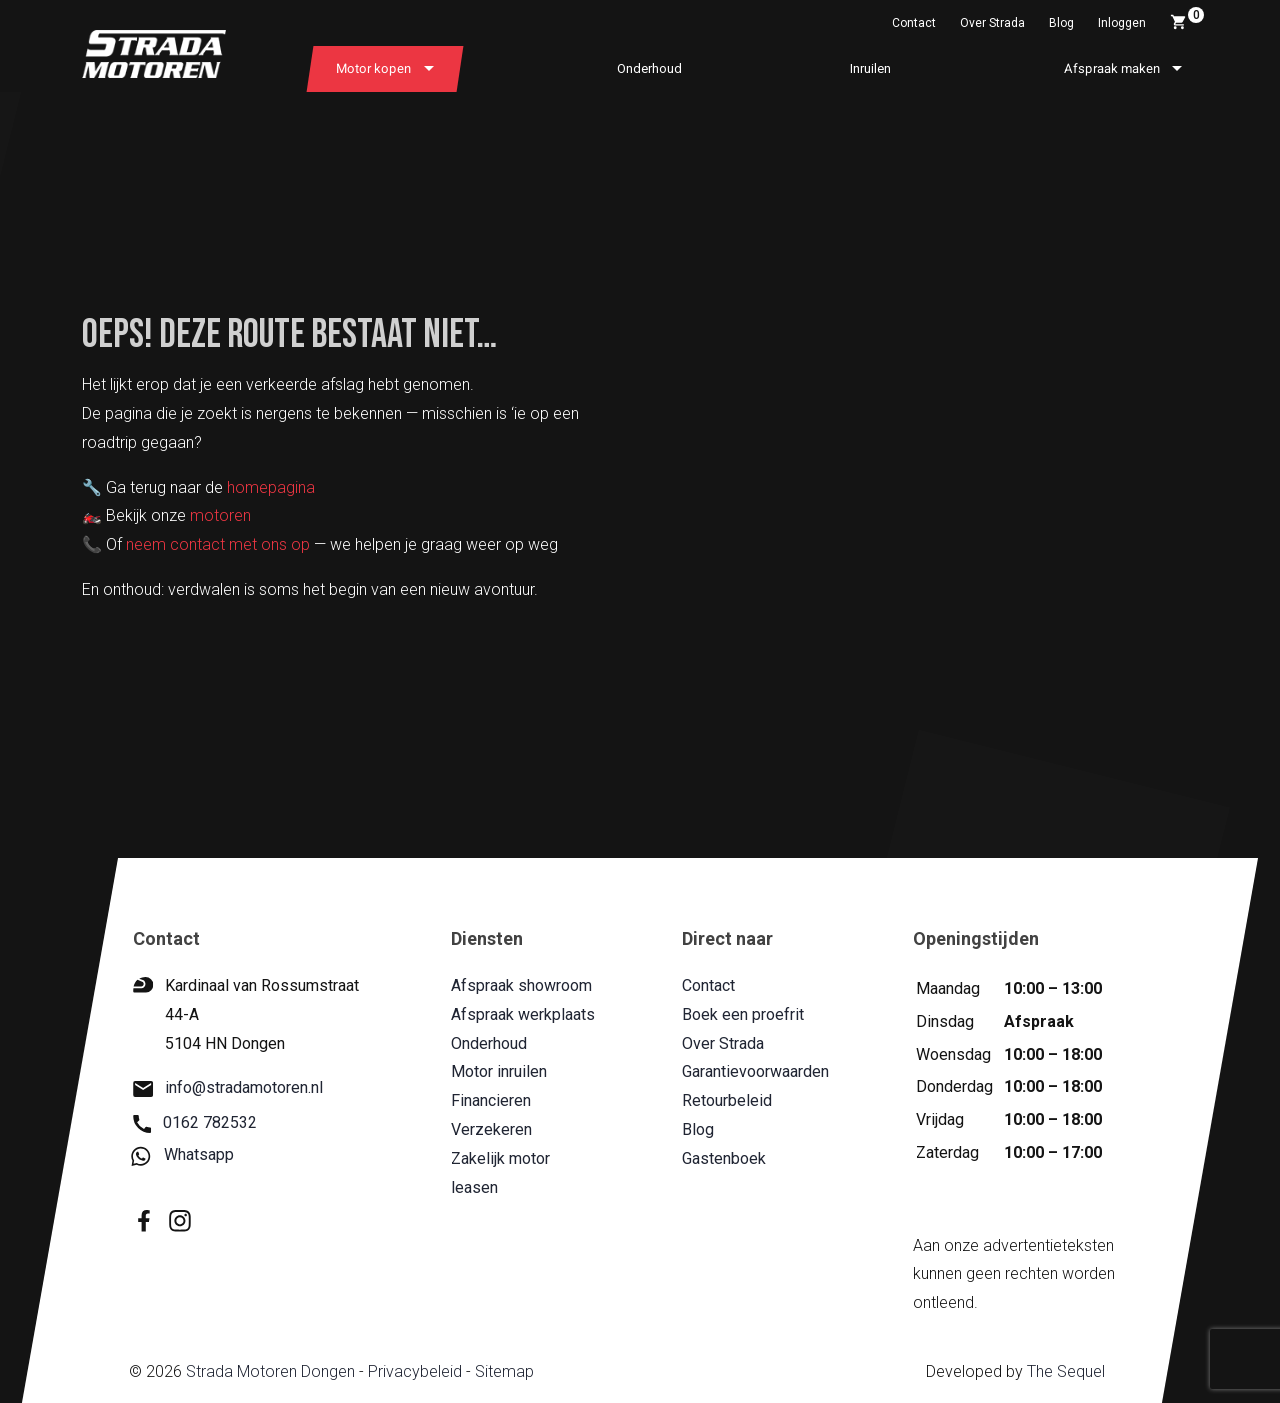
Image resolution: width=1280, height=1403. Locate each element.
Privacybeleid (415, 1371)
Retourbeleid (727, 1100)
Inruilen (870, 68)
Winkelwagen (1187, 19)
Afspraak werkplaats (523, 1014)
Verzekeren (491, 1129)
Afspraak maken (1112, 68)
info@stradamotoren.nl (228, 1088)
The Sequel (1066, 1371)
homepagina (271, 487)
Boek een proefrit (743, 1014)
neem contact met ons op (218, 544)
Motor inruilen (499, 1072)
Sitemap (504, 1371)
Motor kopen (373, 68)
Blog (1061, 23)
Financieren (491, 1100)
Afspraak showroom (521, 985)
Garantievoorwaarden (755, 1072)
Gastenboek (724, 1158)
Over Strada (992, 23)
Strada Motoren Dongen (270, 1371)
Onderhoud (649, 68)
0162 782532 (195, 1122)
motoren (220, 515)
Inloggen (1122, 23)
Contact (914, 23)
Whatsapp (183, 1155)
